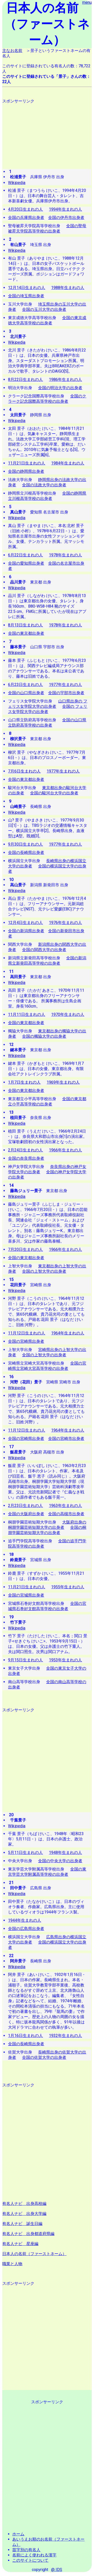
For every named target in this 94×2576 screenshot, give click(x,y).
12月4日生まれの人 (25, 922)
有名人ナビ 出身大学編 (24, 2213)
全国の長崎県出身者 (26, 852)
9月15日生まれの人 (25, 1660)
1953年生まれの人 (65, 1660)
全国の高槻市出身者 (66, 1513)
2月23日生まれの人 (25, 1505)
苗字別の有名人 (26, 2549)
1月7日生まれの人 (24, 1082)
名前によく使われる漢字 (34, 2555)
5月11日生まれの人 (25, 1852)
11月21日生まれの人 (26, 463)
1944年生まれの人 (24, 1920)
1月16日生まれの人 (25, 2035)
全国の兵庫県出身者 (26, 217)
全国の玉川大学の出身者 (44, 309)
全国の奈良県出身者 (26, 1158)
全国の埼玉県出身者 (26, 296)
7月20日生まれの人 (25, 1249)
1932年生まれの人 (65, 2035)
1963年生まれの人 (65, 1505)
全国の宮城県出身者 (26, 1595)
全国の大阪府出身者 (26, 1513)
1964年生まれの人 (67, 1333)
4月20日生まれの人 (25, 209)
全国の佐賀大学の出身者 (44, 2057)
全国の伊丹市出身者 (66, 217)
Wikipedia (16, 182)
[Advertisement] (47, 131)
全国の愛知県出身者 (26, 563)
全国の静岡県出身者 (26, 471)
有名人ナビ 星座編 (20, 2243)
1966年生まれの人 (65, 1150)
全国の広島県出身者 (26, 1928)
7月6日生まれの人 (24, 771)
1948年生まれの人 (65, 1852)
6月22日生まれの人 (25, 555)
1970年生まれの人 (67, 1014)
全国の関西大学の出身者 (44, 949)
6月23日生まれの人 (25, 684)
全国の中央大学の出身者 (60, 1860)
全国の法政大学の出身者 (44, 485)
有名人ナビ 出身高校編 (24, 2203)
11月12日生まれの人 (26, 1333)
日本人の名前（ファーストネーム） (34, 2253)
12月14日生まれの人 (26, 287)
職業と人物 (12, 2263)
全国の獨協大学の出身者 (44, 1036)
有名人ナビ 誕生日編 (22, 2223)
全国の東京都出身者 (26, 633)
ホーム (18, 2534)
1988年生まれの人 (67, 287)
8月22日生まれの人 (25, 379)
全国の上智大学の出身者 (44, 1271)
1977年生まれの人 (65, 684)
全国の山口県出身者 (26, 692)
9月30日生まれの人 (25, 844)
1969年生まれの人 (63, 1082)
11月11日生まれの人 (26, 1014)
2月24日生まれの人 (25, 1150)
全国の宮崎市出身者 (66, 1438)
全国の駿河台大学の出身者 (54, 793)
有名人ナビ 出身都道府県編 (28, 2233)
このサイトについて (30, 2560)
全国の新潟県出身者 (26, 930)
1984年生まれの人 (67, 463)
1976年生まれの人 (65, 922)
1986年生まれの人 (65, 379)
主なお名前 (12, 50)
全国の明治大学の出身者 (60, 387)
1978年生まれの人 (65, 555)
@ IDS (56, 2569)
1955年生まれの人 (67, 1587)
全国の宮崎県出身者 (26, 1341)
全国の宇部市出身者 (66, 692)
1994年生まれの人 (65, 209)
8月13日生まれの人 (25, 625)
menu (87, 2)
